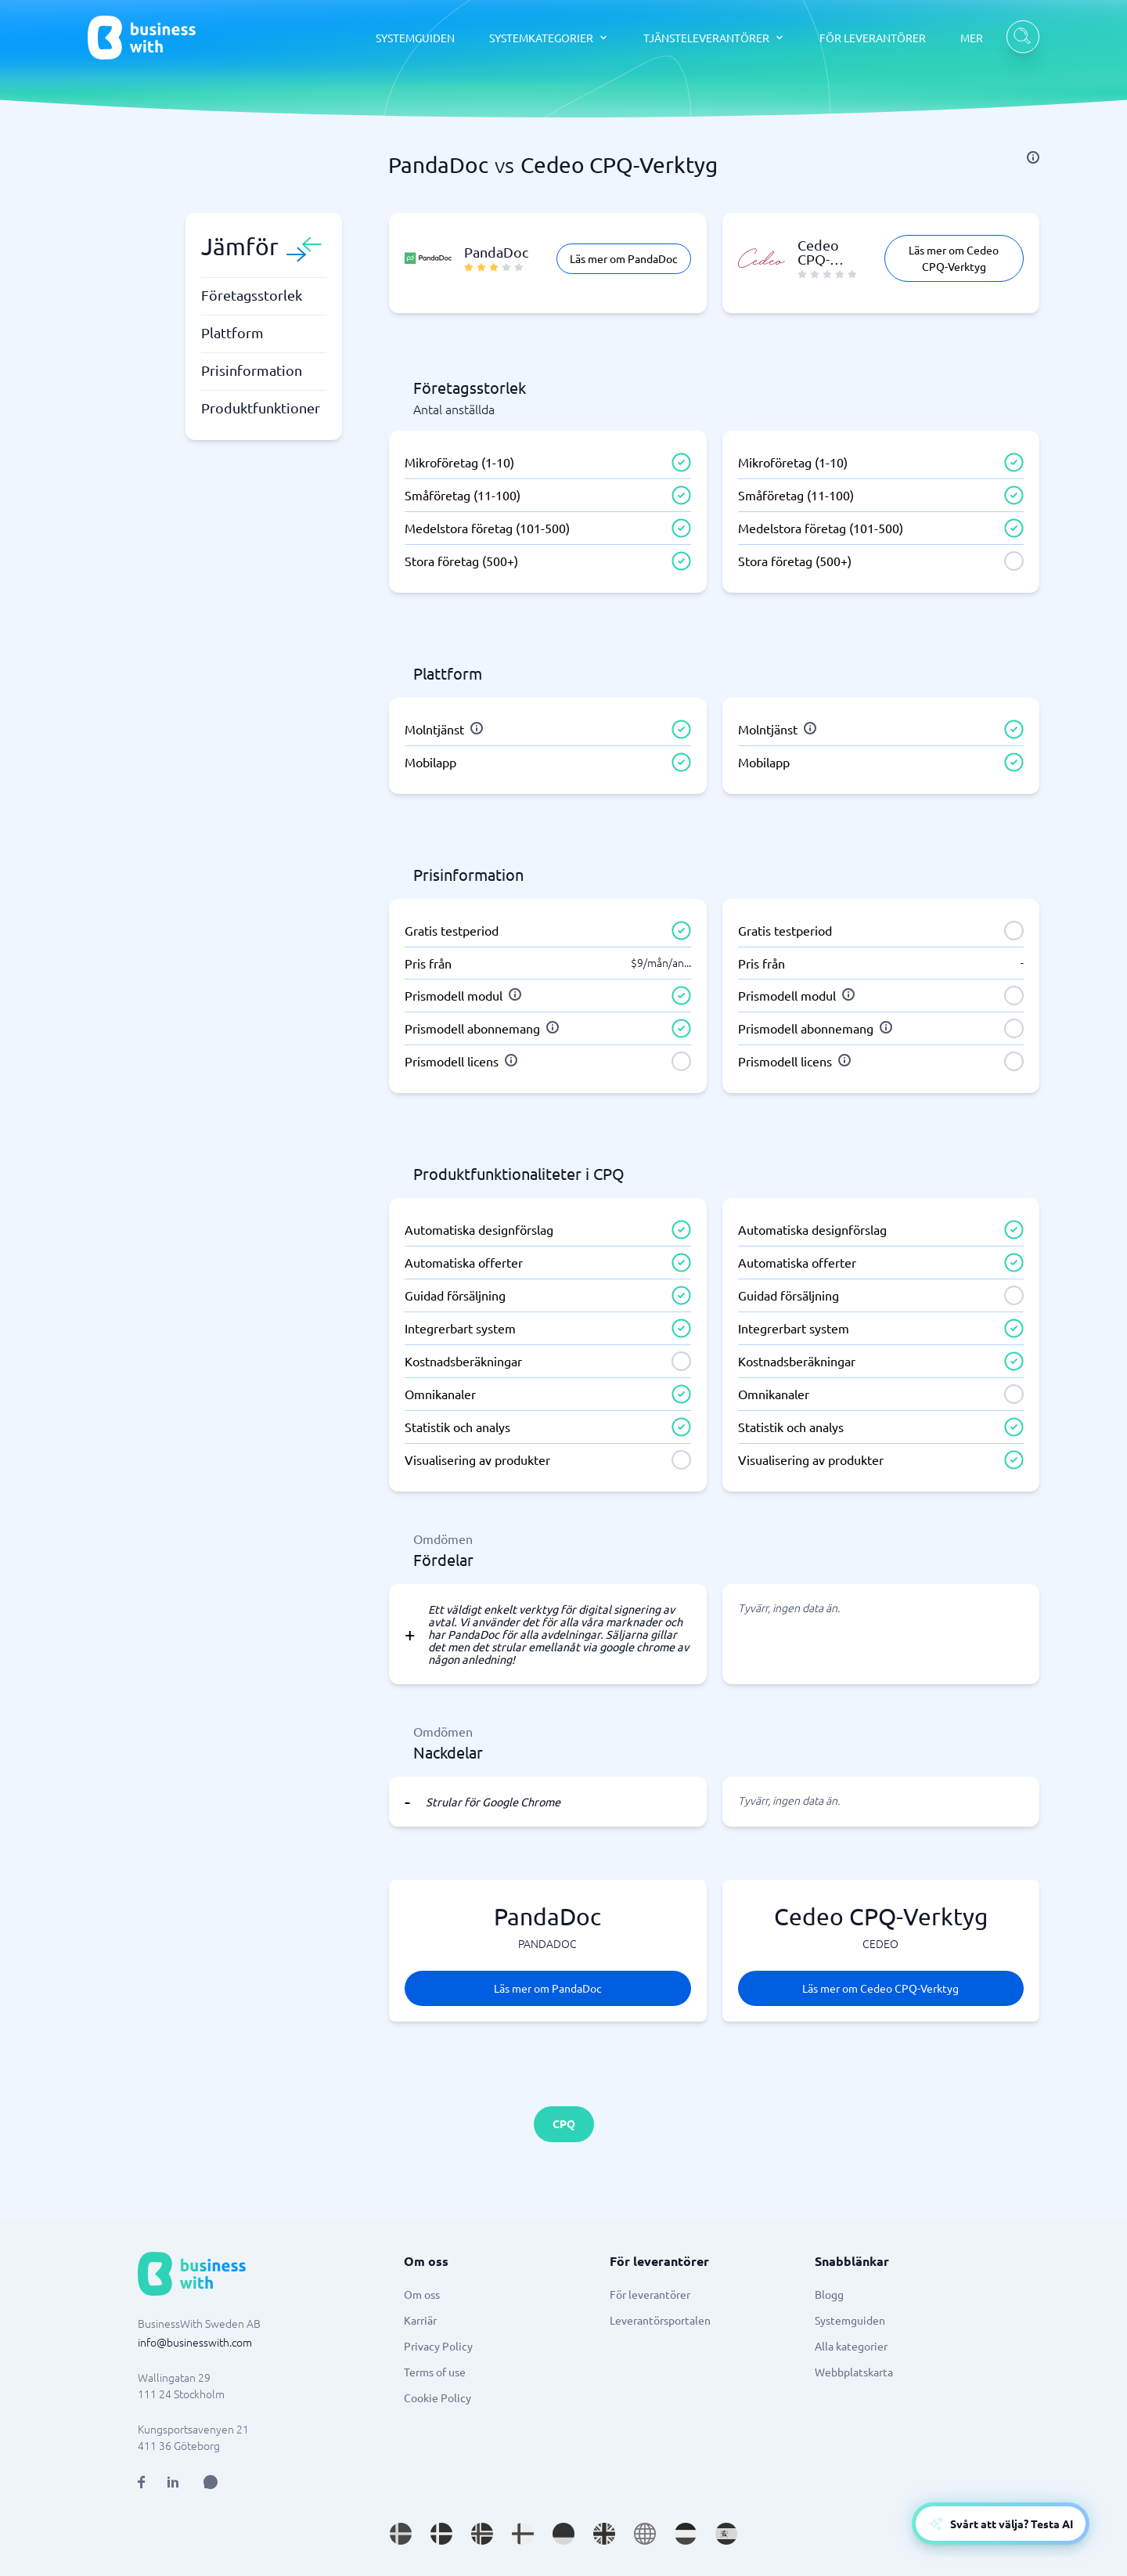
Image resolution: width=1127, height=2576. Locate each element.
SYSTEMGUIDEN (415, 38)
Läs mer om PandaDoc (624, 258)
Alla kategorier (851, 2346)
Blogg (829, 2294)
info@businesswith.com (195, 2342)
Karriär (420, 2320)
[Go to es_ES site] (726, 2534)
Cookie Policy (437, 2397)
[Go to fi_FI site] (523, 2534)
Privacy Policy (438, 2346)
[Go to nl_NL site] (686, 2534)
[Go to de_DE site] (563, 2534)
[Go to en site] (645, 2534)
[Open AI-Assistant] (1000, 2523)
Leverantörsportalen (660, 2320)
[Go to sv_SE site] (401, 2534)
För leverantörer (650, 2294)
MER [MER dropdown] (971, 38)
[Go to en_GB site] (604, 2534)
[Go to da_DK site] (441, 2534)
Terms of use (435, 2372)
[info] (1033, 157)
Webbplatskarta (854, 2372)
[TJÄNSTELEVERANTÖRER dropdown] (714, 37)
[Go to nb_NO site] (482, 2534)
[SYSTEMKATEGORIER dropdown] (549, 37)
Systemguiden (850, 2320)
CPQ (564, 2123)
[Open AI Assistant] (210, 2482)
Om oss (422, 2294)
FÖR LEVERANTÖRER (872, 38)
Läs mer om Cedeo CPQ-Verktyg (954, 258)
